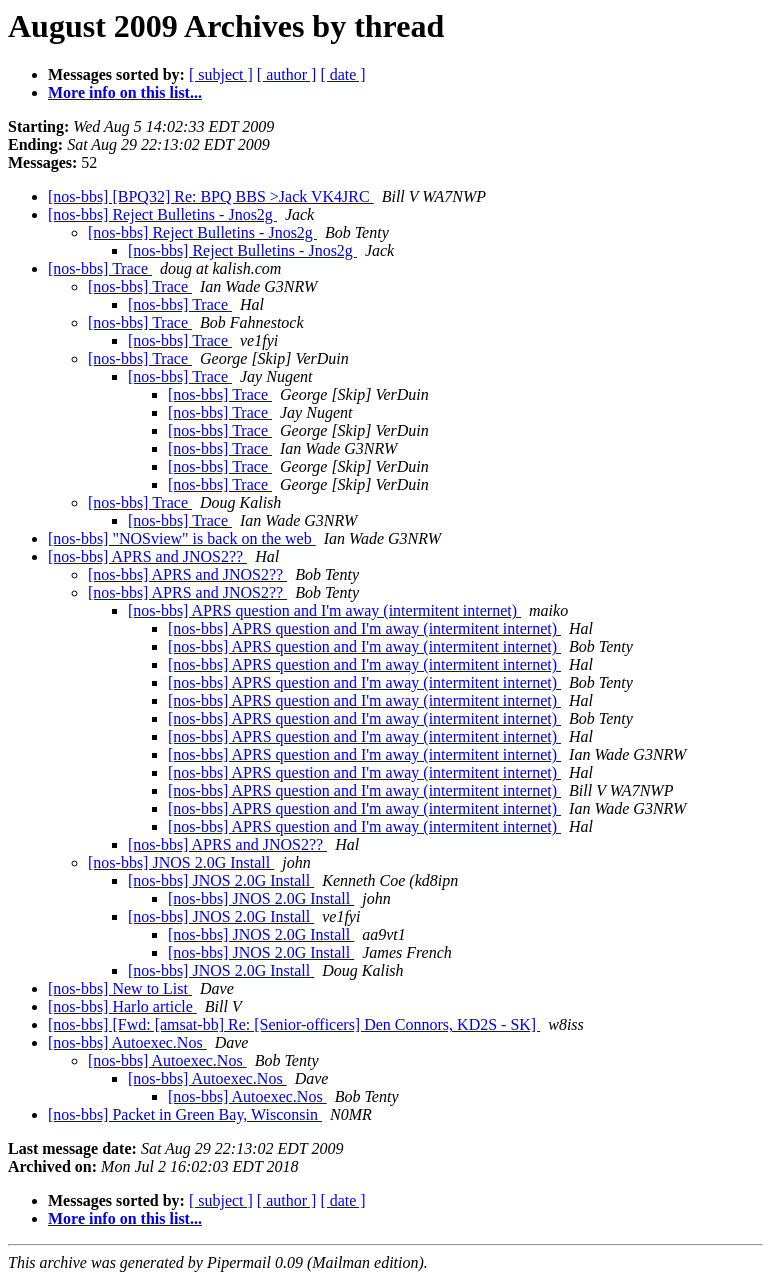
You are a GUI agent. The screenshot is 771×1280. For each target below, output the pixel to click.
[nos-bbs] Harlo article (122, 1006)
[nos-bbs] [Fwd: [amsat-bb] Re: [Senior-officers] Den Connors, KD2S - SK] (294, 1024)
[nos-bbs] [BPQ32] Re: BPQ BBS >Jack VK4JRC (211, 196)
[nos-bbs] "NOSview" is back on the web (182, 538)
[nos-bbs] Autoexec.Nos (127, 1042)
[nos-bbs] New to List (120, 988)
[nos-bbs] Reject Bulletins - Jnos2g (162, 214)
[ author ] (287, 74)
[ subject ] (221, 74)
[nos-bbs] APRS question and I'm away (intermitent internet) (324, 610)
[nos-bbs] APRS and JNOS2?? (147, 556)
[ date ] (342, 74)
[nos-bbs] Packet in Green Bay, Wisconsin (185, 1114)
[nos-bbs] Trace (100, 268)
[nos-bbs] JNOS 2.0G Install (181, 862)
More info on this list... (125, 92)
